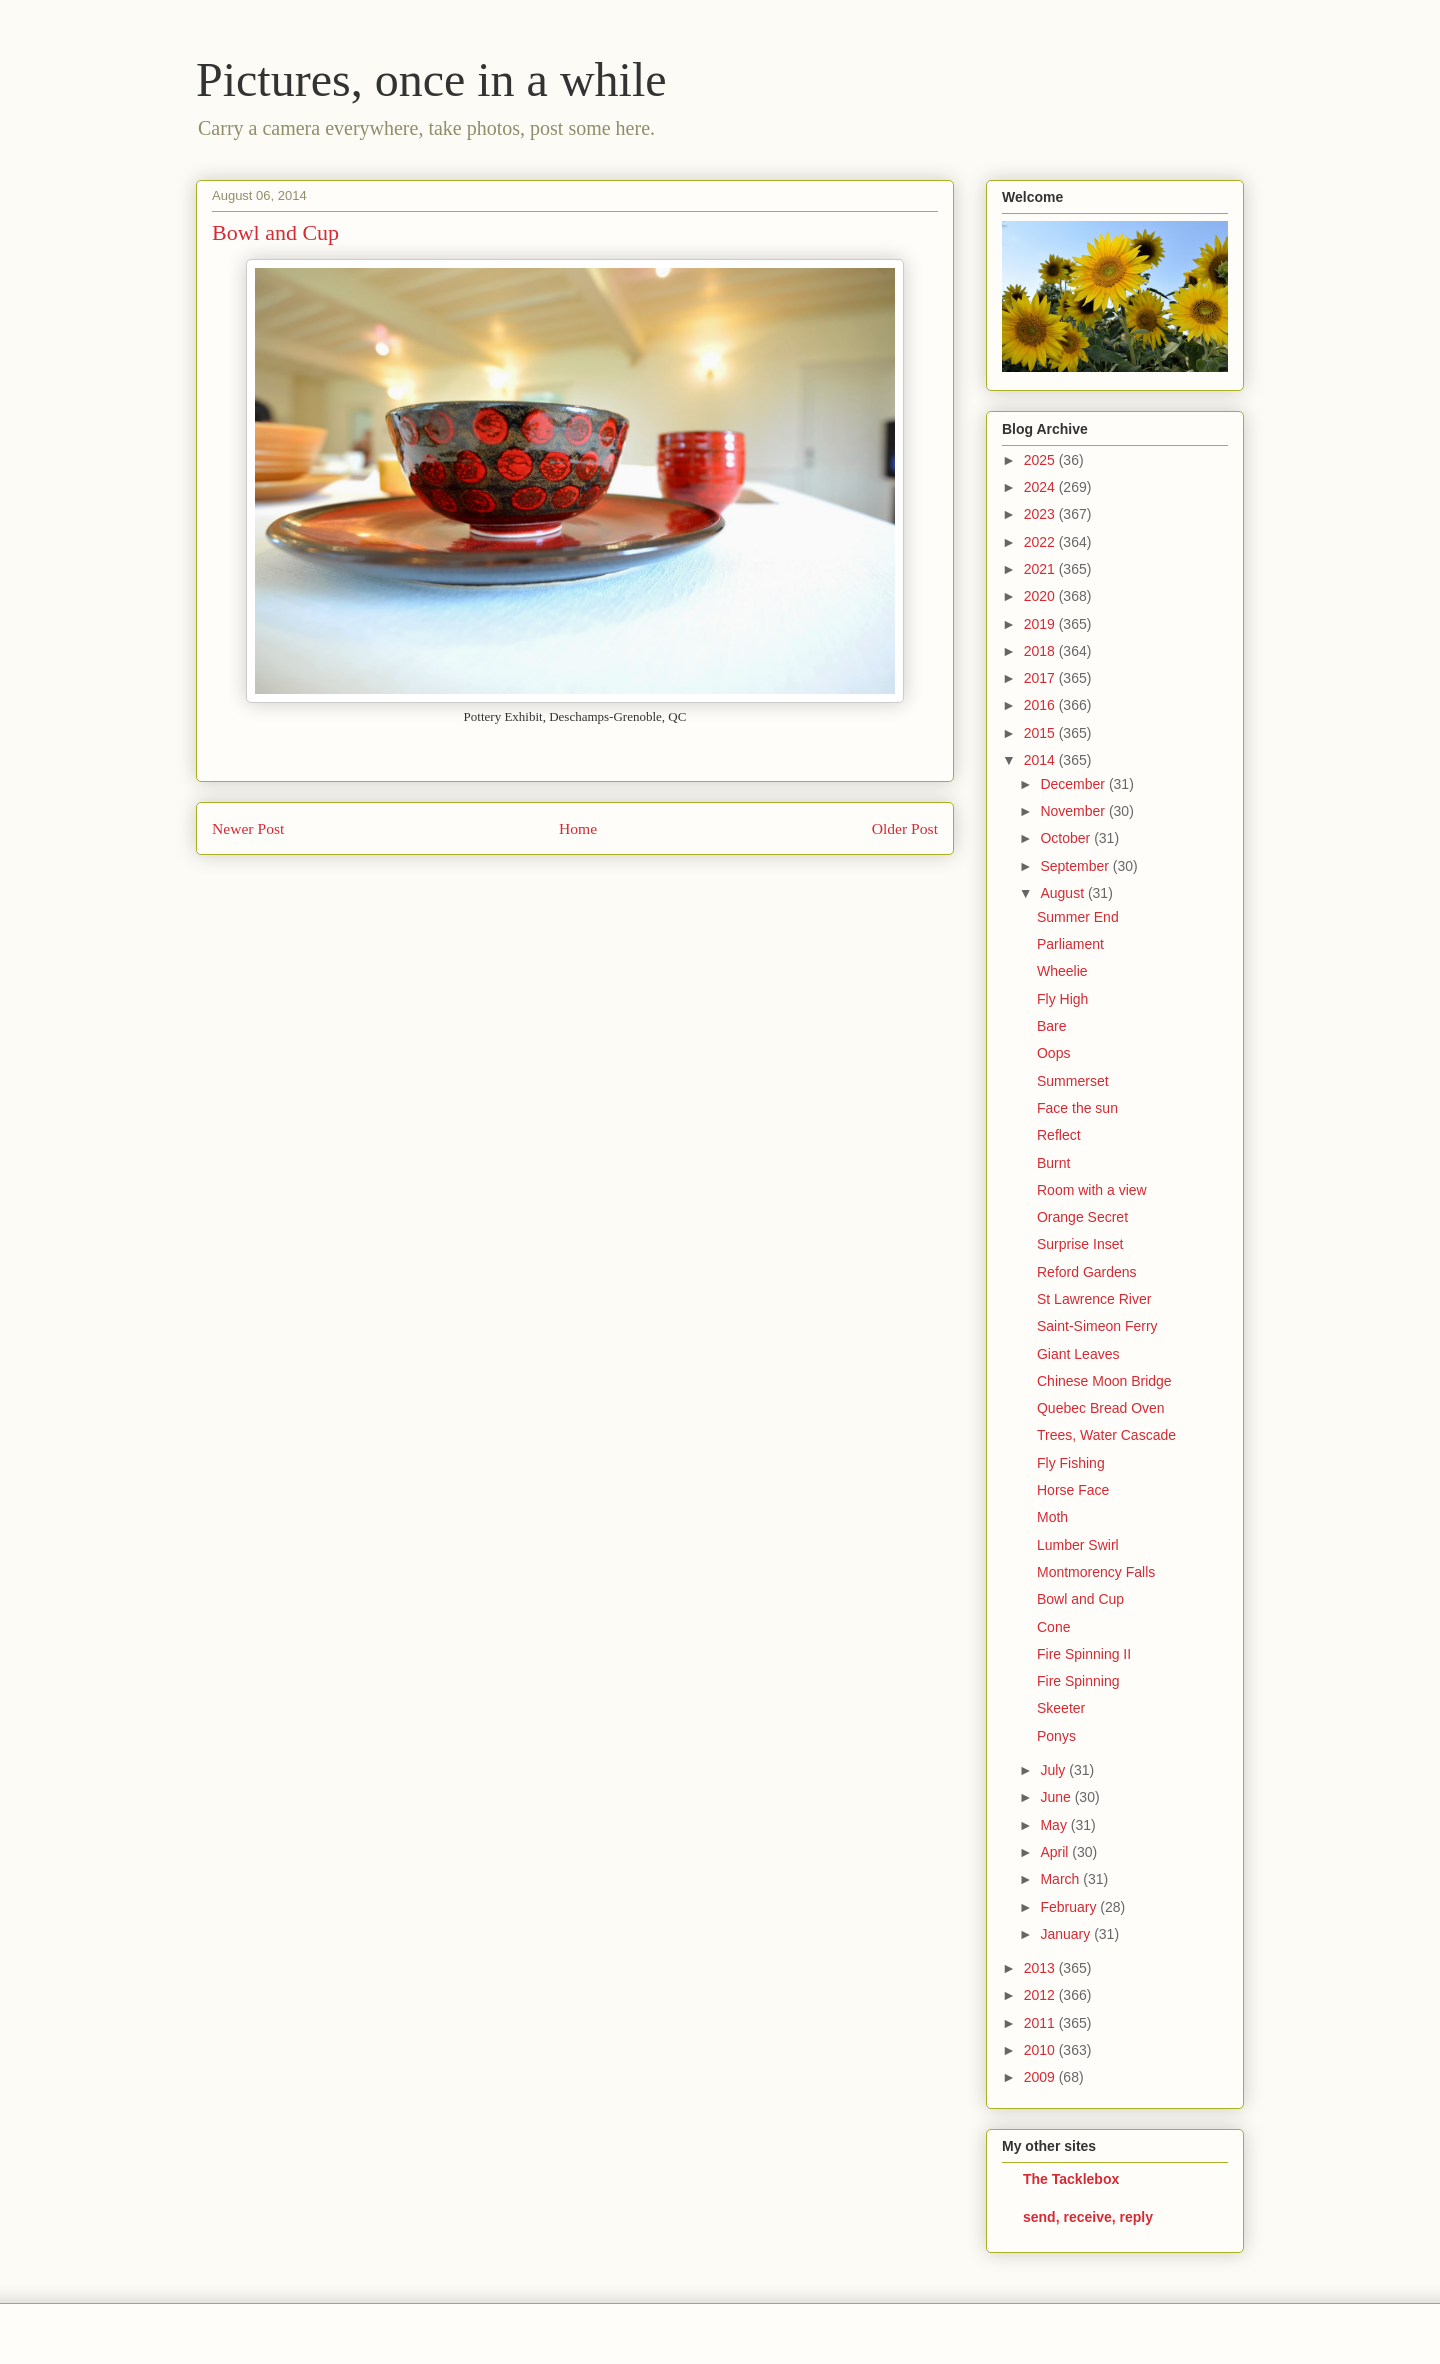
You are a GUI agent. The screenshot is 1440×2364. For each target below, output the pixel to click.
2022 (1041, 542)
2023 (1041, 514)
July (1054, 1770)
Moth (1052, 1517)
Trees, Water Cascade (1106, 1435)
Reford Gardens (1087, 1272)
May (1055, 1825)
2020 (1041, 596)
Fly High (1062, 999)
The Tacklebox (1071, 2179)
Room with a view (1092, 1190)
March (1061, 1879)
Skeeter (1061, 1708)
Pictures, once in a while (431, 79)
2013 (1041, 1968)
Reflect (1059, 1135)
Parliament (1070, 944)
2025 (1041, 460)
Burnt (1053, 1163)
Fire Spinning (1078, 1681)
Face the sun (1077, 1108)
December (1074, 784)
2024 (1041, 487)
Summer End (1078, 917)
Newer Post (248, 828)
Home (578, 828)
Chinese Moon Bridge (1104, 1381)
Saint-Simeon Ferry (1097, 1326)
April (1056, 1852)
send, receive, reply (1088, 2217)
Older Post (905, 828)
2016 (1041, 705)
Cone (1053, 1627)
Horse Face (1073, 1490)
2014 (1041, 760)
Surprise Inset (1080, 1244)
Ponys (1056, 1736)
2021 (1041, 569)
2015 (1041, 733)
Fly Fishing (1071, 1463)
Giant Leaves (1078, 1354)
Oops (1053, 1053)
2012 (1041, 1995)
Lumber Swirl (1078, 1545)
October (1067, 838)
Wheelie (1062, 971)
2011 (1041, 2023)
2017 (1041, 678)
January (1067, 1934)
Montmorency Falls (1096, 1572)
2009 (1041, 2077)
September (1076, 866)
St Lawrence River (1094, 1299)
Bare (1052, 1026)
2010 (1041, 2050)
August (1063, 893)
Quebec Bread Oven (1101, 1408)
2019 (1041, 624)
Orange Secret (1082, 1217)
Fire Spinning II (1084, 1654)
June (1057, 1797)
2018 (1041, 651)
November (1074, 811)
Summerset (1073, 1081)
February (1070, 1907)
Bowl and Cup (1080, 1599)
